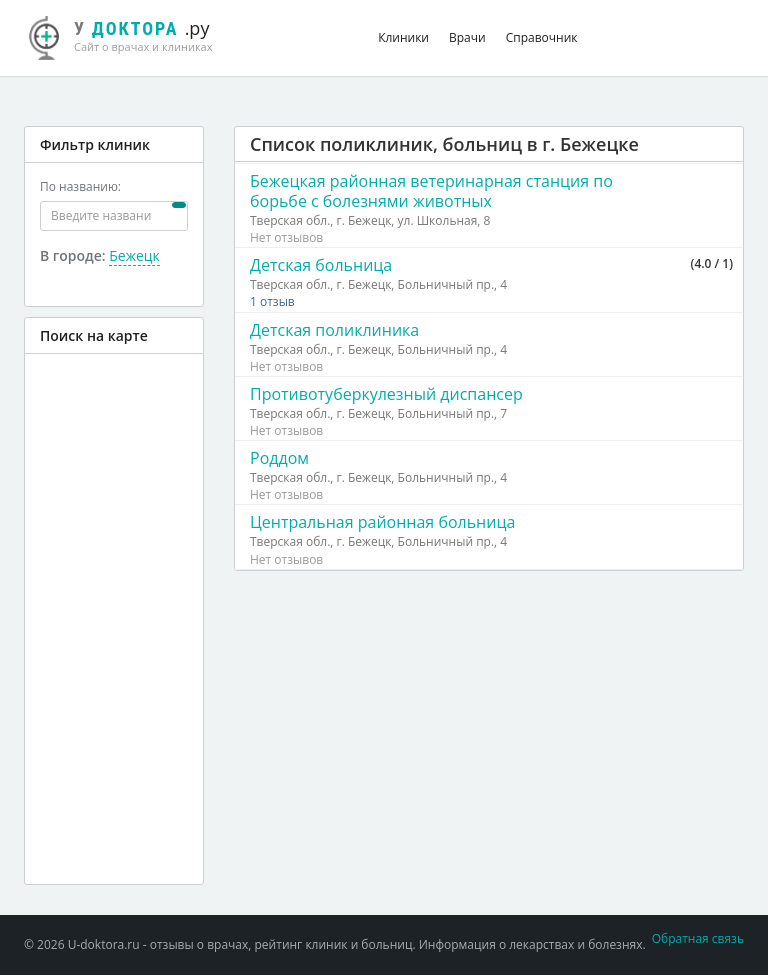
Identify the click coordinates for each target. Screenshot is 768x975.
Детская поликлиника (334, 330)
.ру (131, 35)
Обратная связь (698, 938)
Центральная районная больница (382, 522)
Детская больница (321, 265)
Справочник (542, 37)
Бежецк (134, 255)
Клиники (403, 37)
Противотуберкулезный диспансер (386, 394)
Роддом (279, 458)
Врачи (467, 37)
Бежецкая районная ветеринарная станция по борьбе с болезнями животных (431, 191)
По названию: (80, 186)
